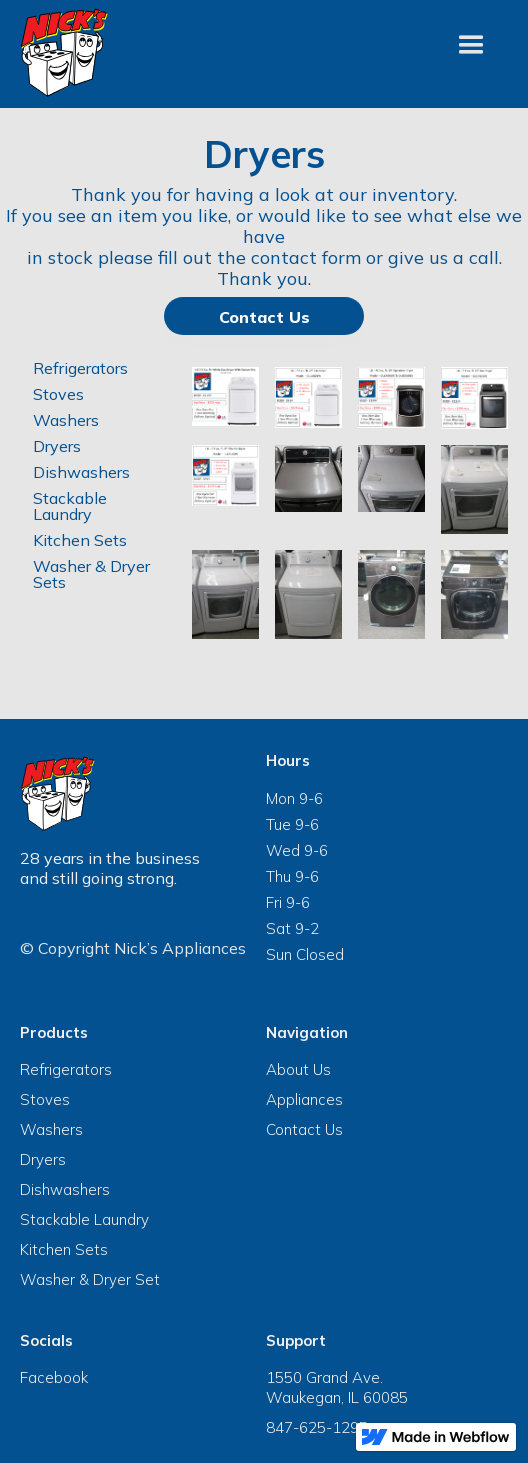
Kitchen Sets (80, 540)
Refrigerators (80, 368)
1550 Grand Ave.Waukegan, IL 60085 (337, 1387)
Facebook (54, 1377)
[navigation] (65, 53)
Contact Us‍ (264, 317)
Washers (66, 420)
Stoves (58, 394)
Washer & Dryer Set (90, 1279)
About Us (298, 1069)
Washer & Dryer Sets (91, 574)
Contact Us (304, 1129)
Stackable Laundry (70, 506)
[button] (471, 45)
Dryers (57, 446)
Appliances (304, 1099)
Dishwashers (81, 472)
